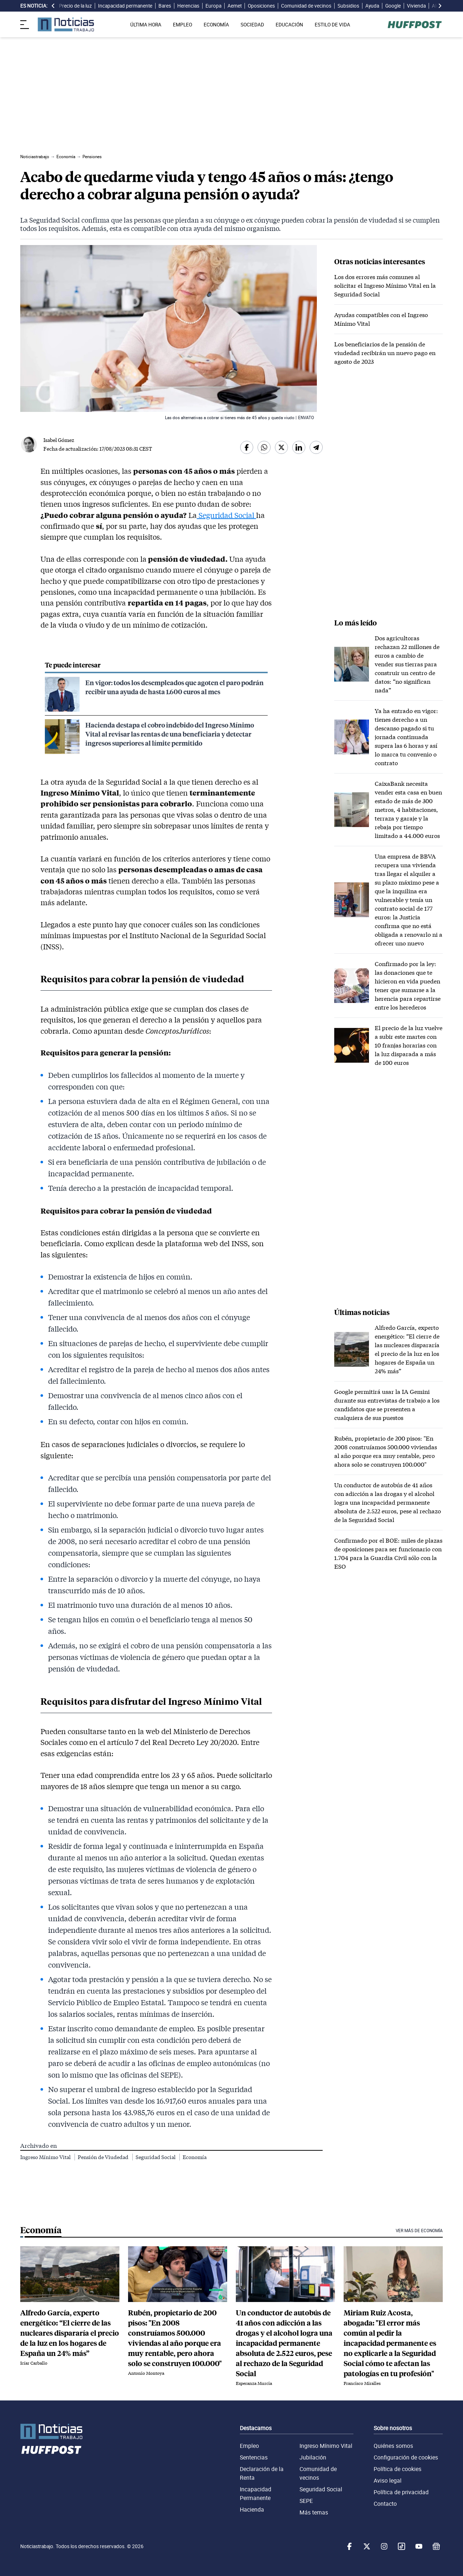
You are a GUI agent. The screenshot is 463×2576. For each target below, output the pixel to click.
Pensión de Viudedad (103, 2157)
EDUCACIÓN (289, 24)
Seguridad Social (226, 515)
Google (393, 6)
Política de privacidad (401, 2492)
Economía (195, 2157)
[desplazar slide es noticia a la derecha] (440, 6)
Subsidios (348, 6)
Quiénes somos (393, 2446)
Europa (213, 6)
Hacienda (252, 2509)
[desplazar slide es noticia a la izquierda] (53, 6)
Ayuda (372, 6)
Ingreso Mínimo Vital (46, 2157)
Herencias (188, 6)
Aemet (235, 6)
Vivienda (416, 6)
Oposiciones (261, 6)
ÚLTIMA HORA (145, 24)
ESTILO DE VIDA (332, 24)
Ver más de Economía (419, 2230)
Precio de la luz (75, 6)
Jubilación (313, 2457)
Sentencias (254, 2457)
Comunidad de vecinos (306, 6)
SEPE (306, 2501)
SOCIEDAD (252, 24)
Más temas (314, 2512)
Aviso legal (388, 2480)
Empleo (249, 2446)
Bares (164, 6)
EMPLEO (182, 24)
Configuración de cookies (406, 2457)
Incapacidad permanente (125, 6)
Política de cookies (397, 2469)
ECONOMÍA (216, 24)
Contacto (385, 2504)
